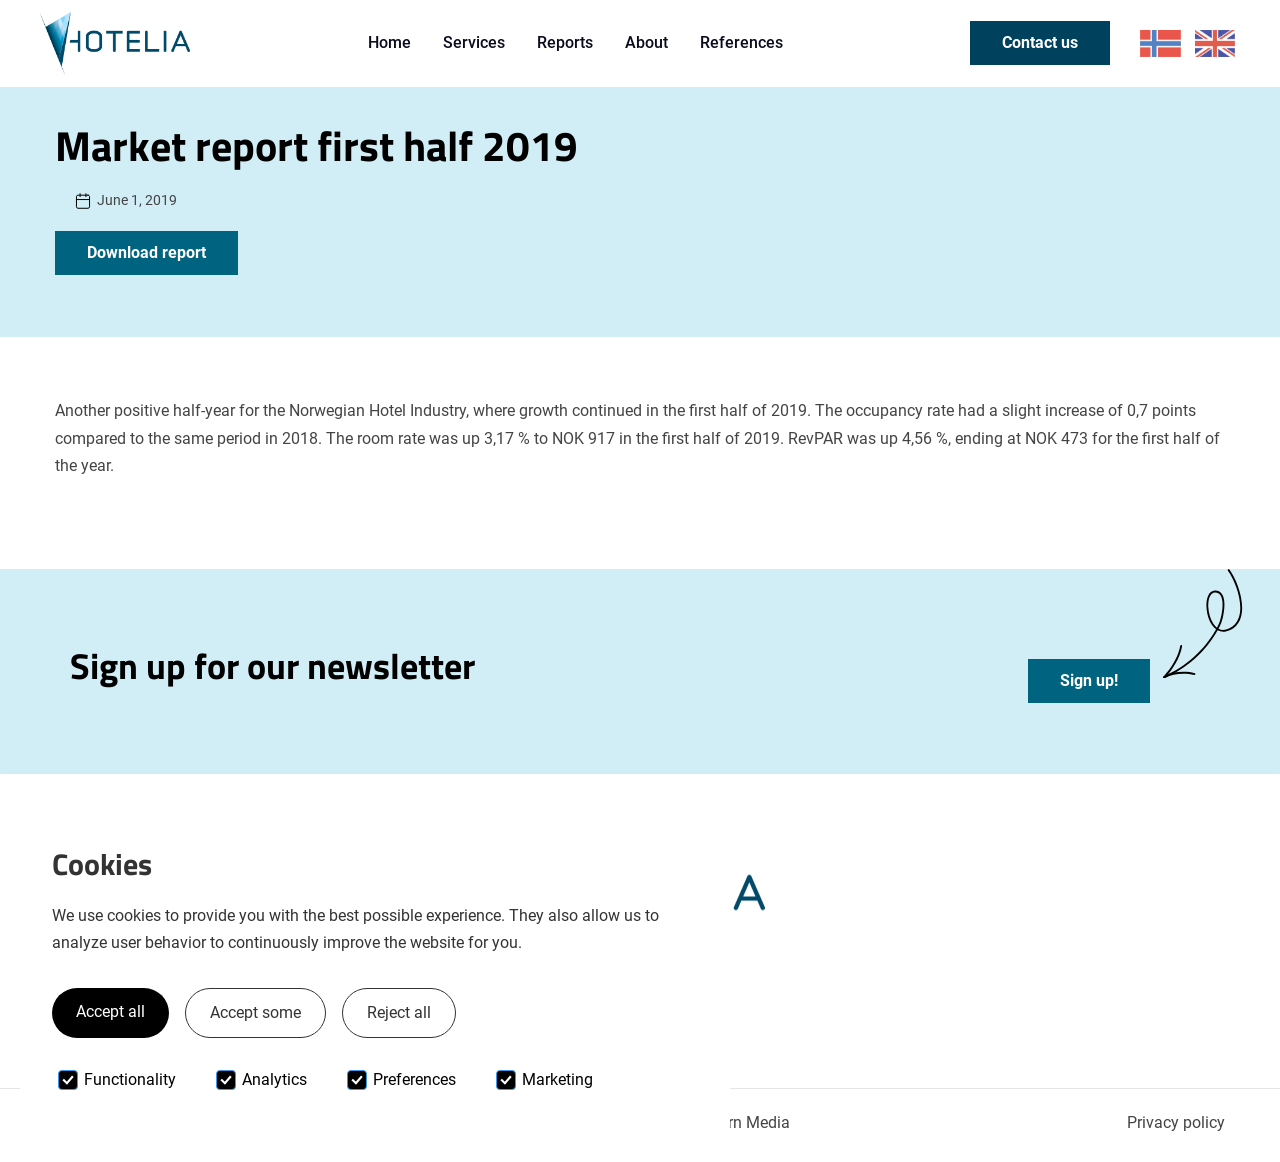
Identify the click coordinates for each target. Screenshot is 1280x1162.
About (646, 42)
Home (389, 42)
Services (474, 42)
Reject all (399, 1012)
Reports (565, 42)
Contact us (1040, 42)
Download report (146, 252)
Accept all (110, 1011)
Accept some (255, 1012)
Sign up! (1089, 680)
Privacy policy (1176, 1122)
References (741, 42)
